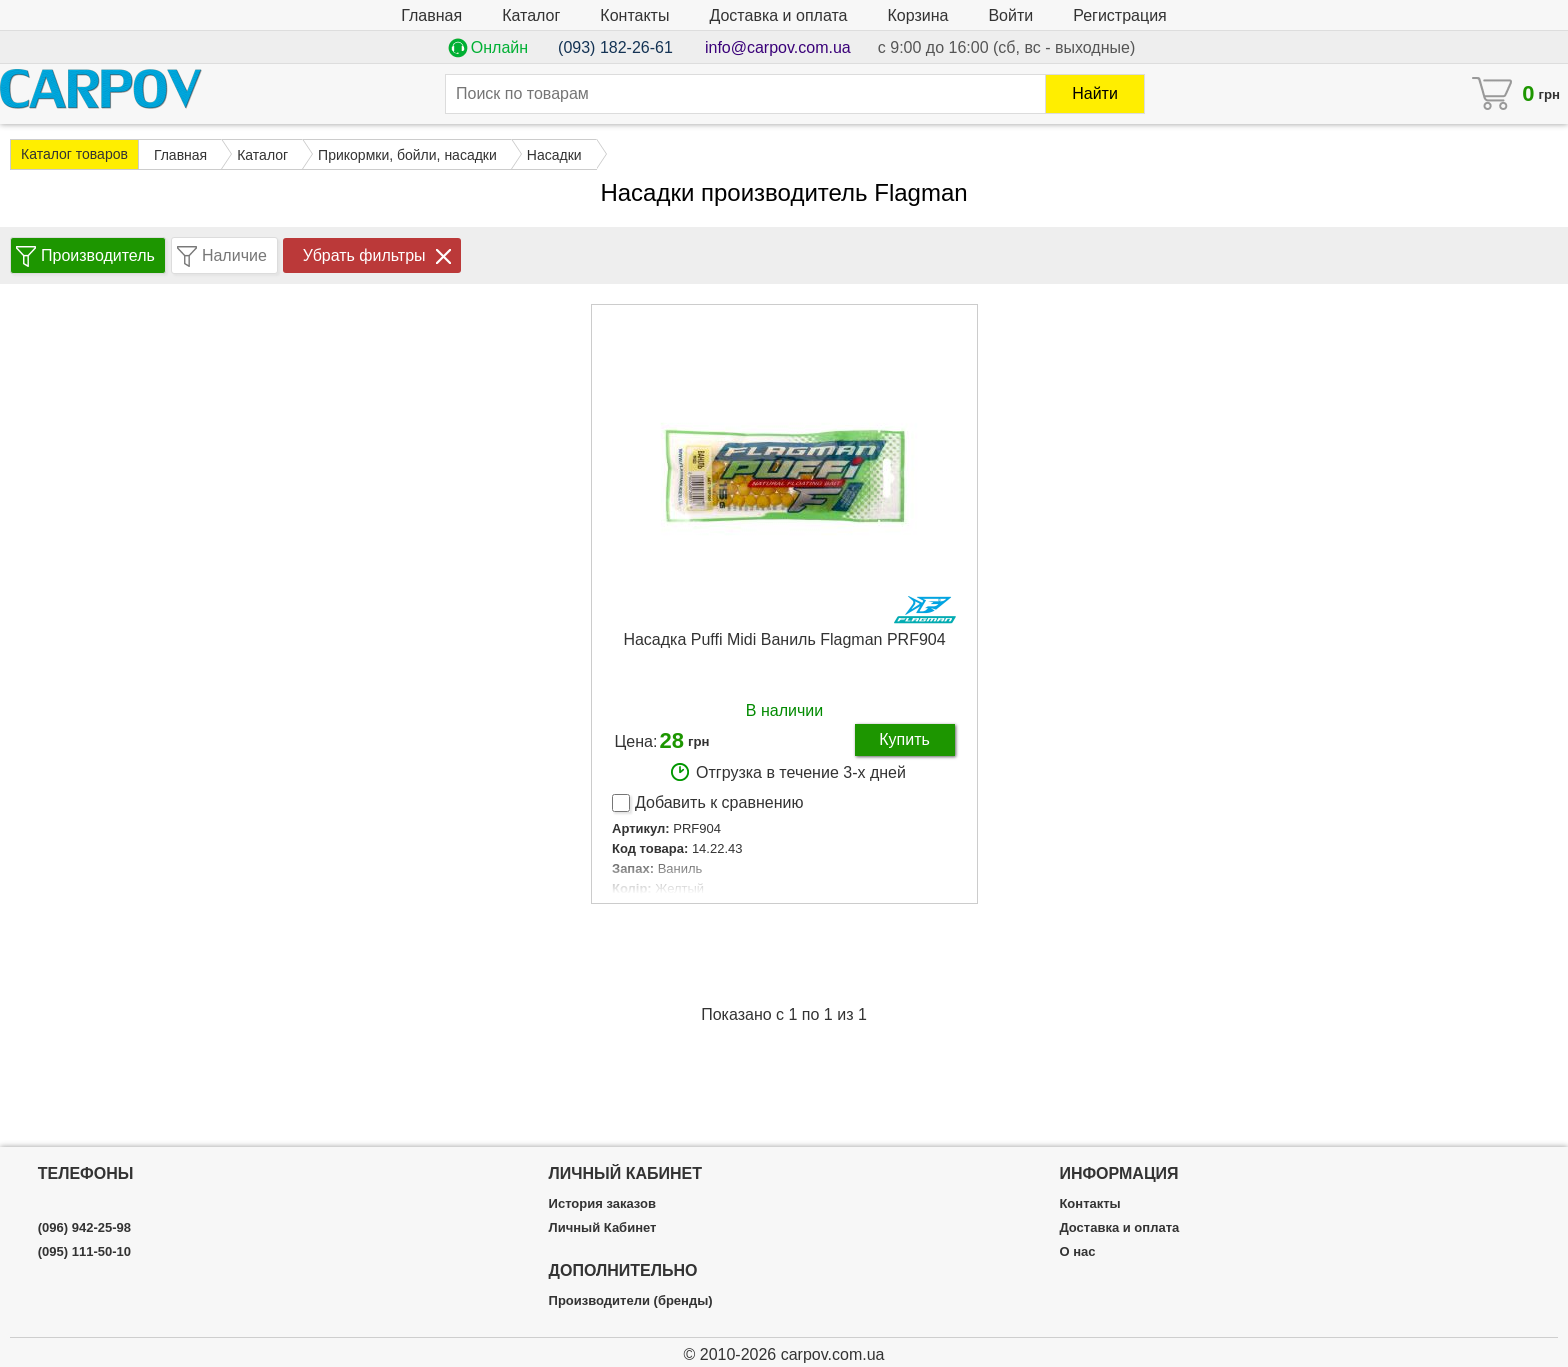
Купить (904, 739)
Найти (1095, 93)
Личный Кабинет (603, 1228)
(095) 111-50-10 (84, 1252)
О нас (1077, 1252)
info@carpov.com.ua (778, 47)
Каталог (531, 15)
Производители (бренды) (631, 1301)
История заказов (602, 1204)
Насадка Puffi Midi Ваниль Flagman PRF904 (784, 639)
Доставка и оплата (778, 15)
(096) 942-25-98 (84, 1228)
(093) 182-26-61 (615, 47)
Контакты (634, 15)
